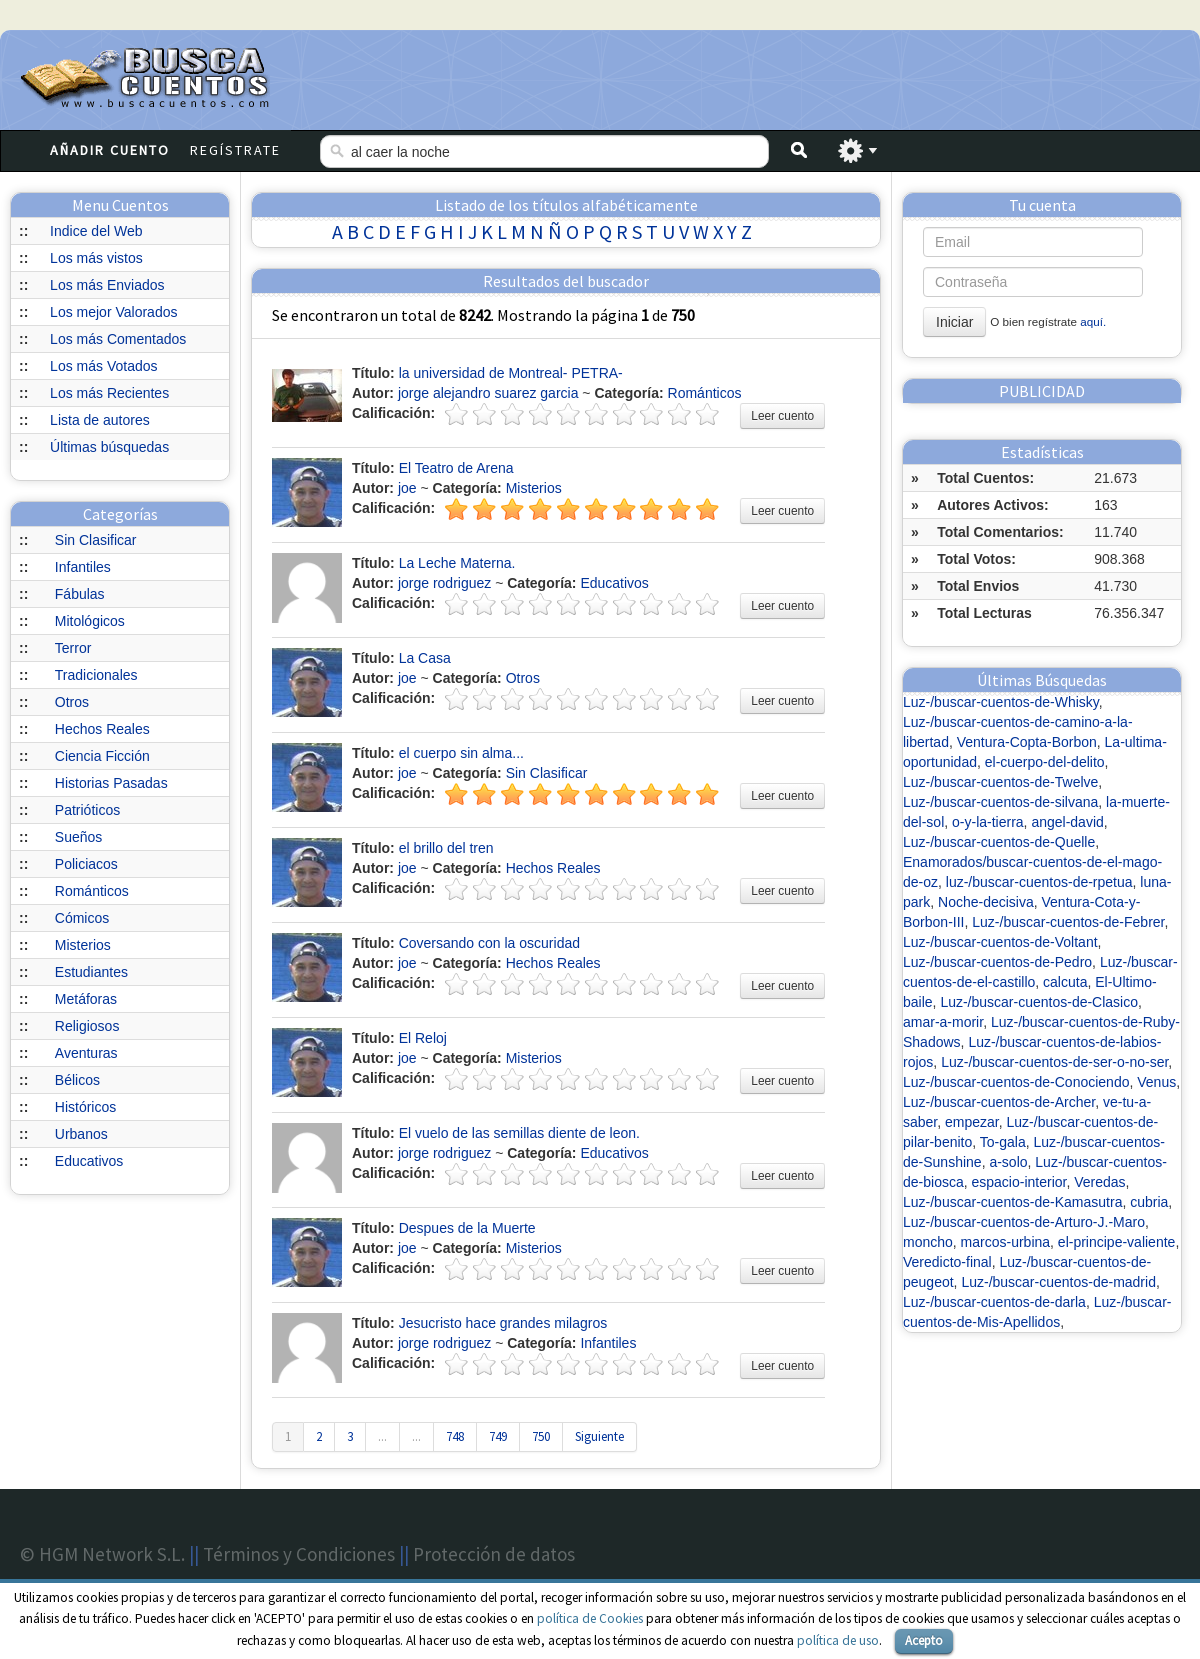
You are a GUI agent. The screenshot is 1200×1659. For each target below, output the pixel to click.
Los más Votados (103, 366)
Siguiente (599, 1436)
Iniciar (954, 322)
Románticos (92, 891)
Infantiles (83, 567)
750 (541, 1436)
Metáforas (86, 999)
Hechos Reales (102, 729)
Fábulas (80, 594)
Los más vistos (96, 258)
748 (455, 1436)
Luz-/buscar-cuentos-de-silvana (1000, 802)
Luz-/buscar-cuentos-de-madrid (1058, 1282)
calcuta (1065, 982)
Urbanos (81, 1134)
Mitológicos (90, 621)
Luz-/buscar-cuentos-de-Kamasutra (1012, 1202)
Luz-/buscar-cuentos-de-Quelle (999, 842)
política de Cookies (590, 1618)
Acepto (924, 1640)
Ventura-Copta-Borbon (1027, 742)
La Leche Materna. (457, 563)
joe (407, 488)
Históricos (85, 1107)
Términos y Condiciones (299, 1554)
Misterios (83, 945)
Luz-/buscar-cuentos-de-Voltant (1000, 942)
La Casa (425, 658)
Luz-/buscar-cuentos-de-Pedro (997, 962)
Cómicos (82, 918)
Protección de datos (494, 1554)
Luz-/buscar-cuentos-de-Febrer (1068, 922)
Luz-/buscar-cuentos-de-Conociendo (1016, 1082)
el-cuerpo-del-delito (1045, 762)
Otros (72, 702)
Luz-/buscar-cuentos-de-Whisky (1001, 702)
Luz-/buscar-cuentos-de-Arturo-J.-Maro (1024, 1222)
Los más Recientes (109, 393)
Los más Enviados (107, 285)
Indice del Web (96, 231)
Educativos (89, 1161)
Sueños (78, 837)
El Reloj (423, 1038)
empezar (972, 1122)
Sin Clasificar (96, 540)
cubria (1149, 1202)
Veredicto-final (947, 1262)
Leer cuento (782, 416)
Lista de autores (100, 420)
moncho (928, 1242)
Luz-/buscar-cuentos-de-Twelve (1000, 782)
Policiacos (86, 864)
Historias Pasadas (111, 783)
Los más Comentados (118, 339)
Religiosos (87, 1026)
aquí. (1093, 321)
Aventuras (86, 1053)
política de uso (838, 1640)
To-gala (1003, 1142)
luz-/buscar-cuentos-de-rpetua (1039, 882)
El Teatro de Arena (456, 468)
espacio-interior (1018, 1182)
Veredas (1099, 1182)
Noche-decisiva (986, 902)
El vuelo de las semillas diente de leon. (519, 1133)
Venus (1156, 1082)
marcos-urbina (1005, 1242)
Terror (73, 648)
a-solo (1008, 1162)
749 (498, 1436)
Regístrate (235, 150)
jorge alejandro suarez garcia (488, 393)
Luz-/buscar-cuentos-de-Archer (999, 1102)
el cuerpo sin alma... (461, 753)
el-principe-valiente (1117, 1242)
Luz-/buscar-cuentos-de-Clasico (1039, 1002)
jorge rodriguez (444, 583)
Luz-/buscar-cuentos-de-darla (994, 1302)
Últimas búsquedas (109, 447)
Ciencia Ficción (102, 756)
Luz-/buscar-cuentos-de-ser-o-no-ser (1054, 1062)
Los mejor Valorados (113, 312)
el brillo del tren (446, 848)
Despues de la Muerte (467, 1228)
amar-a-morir (943, 1022)
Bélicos (77, 1080)
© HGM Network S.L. (102, 1554)
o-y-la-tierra (988, 822)
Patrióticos (87, 810)
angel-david (1067, 822)
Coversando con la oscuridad (489, 943)
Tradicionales (96, 675)
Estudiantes (91, 972)
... (382, 1436)
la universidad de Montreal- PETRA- (511, 373)
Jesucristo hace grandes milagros (503, 1323)
